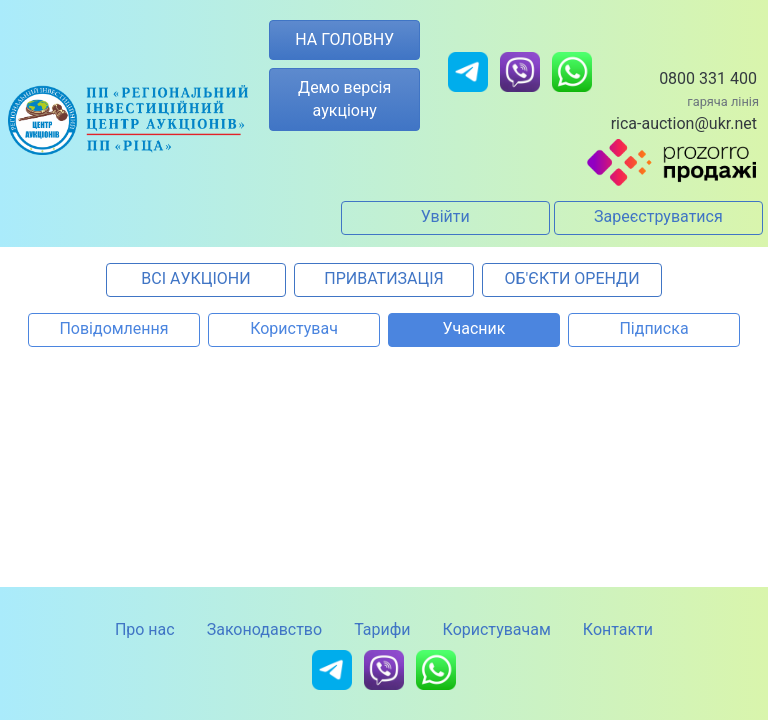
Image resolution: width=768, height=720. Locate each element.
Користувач (294, 328)
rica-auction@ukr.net (684, 123)
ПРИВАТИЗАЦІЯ (383, 278)
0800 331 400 (708, 78)
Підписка (653, 328)
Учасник (474, 328)
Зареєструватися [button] (658, 216)
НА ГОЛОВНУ (344, 39)
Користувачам (497, 629)
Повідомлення (113, 328)
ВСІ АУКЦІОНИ (195, 278)
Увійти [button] (445, 216)
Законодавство (264, 629)
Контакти (618, 629)
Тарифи (382, 629)
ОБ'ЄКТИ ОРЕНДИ (571, 278)
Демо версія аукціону (344, 98)
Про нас (145, 629)
